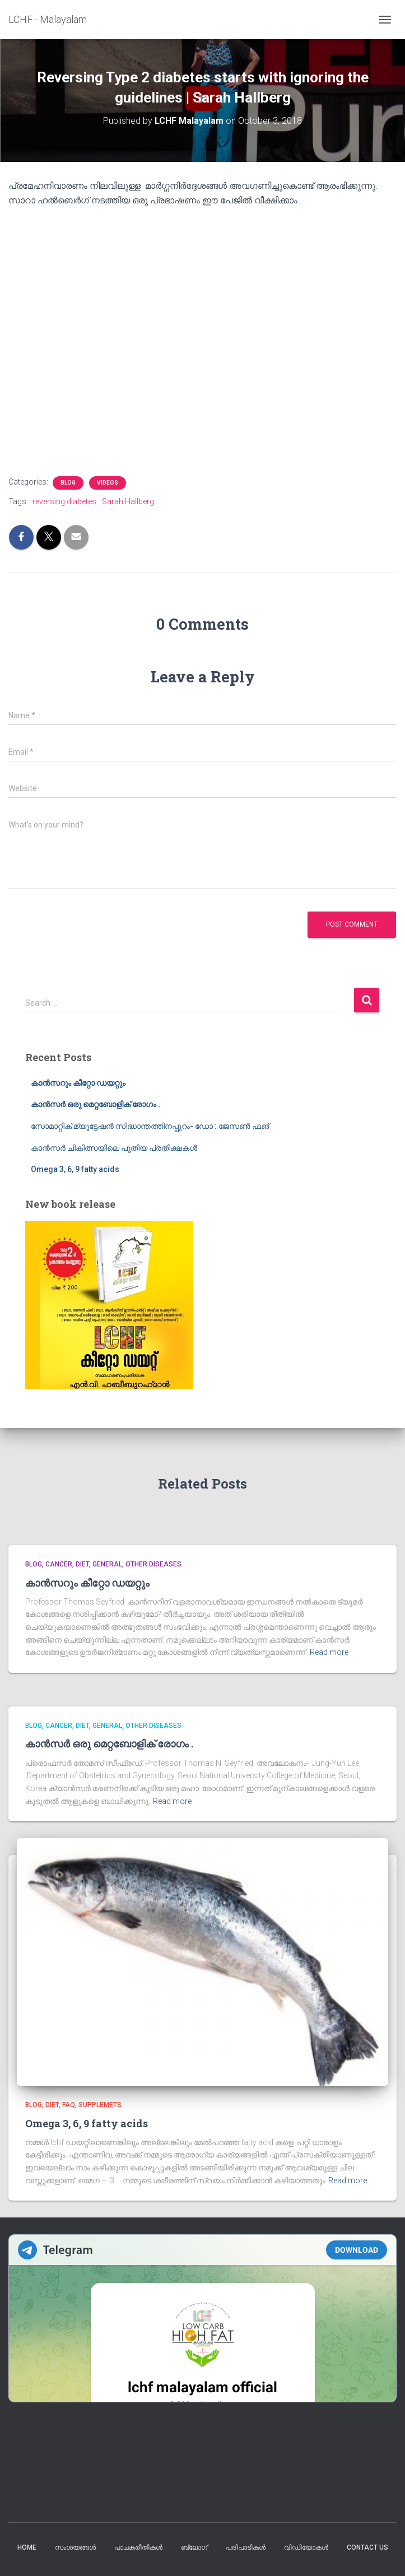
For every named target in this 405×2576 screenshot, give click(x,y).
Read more (329, 1652)
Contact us (367, 2547)
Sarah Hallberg (128, 501)
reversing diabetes (64, 501)
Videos (107, 483)
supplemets (100, 2105)
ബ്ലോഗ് (194, 2547)
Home (26, 2547)
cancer (58, 1564)
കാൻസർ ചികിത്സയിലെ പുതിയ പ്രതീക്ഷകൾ (114, 1147)
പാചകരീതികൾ (138, 2547)
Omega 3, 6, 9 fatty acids (75, 1169)
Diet (82, 1564)
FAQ (68, 2105)
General (107, 1564)
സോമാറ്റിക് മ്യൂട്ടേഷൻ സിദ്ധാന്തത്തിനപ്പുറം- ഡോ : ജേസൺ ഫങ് (150, 1126)
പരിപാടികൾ (246, 2547)
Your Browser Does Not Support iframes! (202, 2318)
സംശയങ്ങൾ (75, 2547)
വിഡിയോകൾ (306, 2547)
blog (68, 483)
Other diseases (153, 1564)
